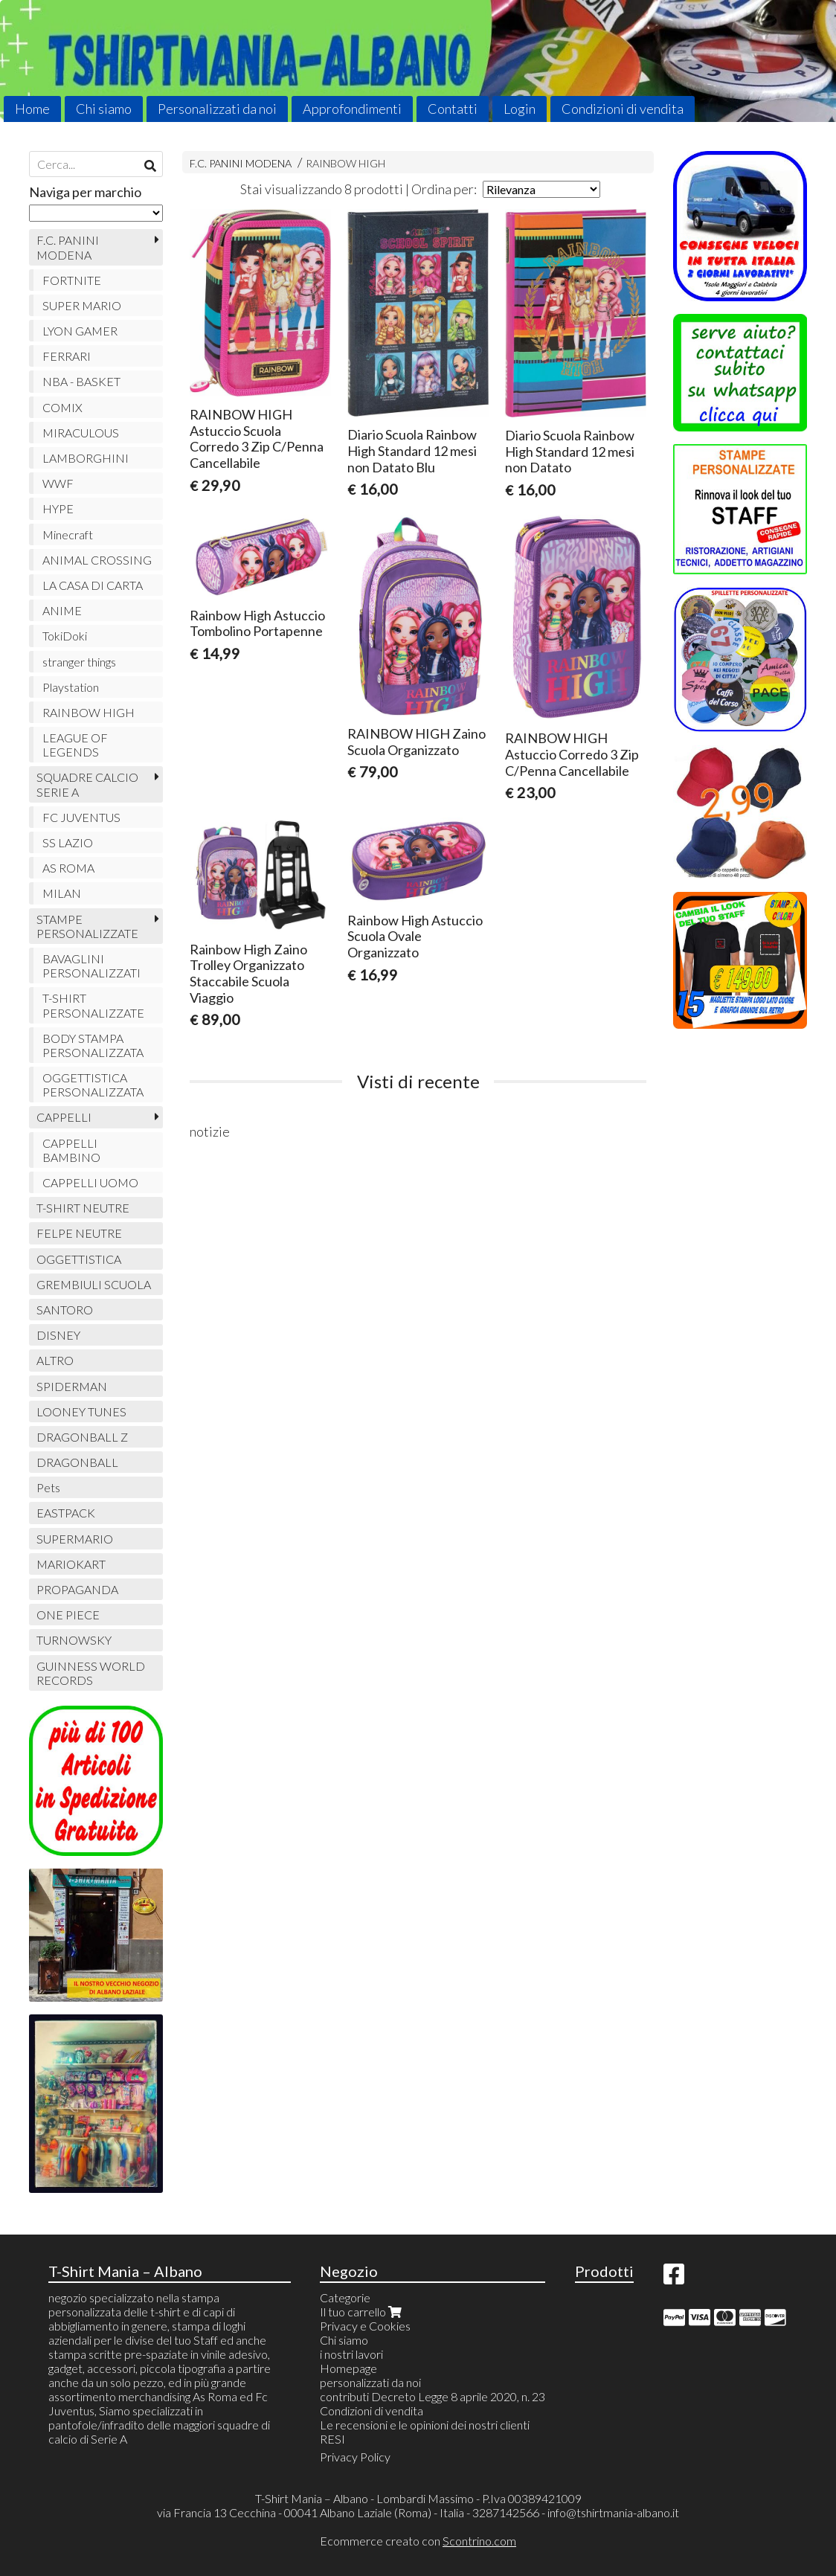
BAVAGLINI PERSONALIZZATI (91, 965)
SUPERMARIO (74, 1539)
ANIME (62, 610)
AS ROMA (68, 868)
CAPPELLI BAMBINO (71, 1150)
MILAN (61, 893)
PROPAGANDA (77, 1589)
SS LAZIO (67, 842)
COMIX (62, 407)
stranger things (79, 662)
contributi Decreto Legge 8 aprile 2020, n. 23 (432, 2396)
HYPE (58, 508)
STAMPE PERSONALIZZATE (87, 926)
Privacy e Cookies (365, 2326)
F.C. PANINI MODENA (241, 163)
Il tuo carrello (362, 2311)
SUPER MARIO (81, 305)
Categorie (345, 2297)
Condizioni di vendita (623, 108)
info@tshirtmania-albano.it (613, 2512)
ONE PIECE (68, 1614)
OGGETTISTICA (78, 1259)
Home (32, 108)
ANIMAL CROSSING (97, 560)
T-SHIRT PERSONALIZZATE (93, 1005)
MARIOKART (71, 1564)
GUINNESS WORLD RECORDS (90, 1673)
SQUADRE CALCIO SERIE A (87, 784)
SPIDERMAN (71, 1386)
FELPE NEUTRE (79, 1233)
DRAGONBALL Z (82, 1437)
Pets (48, 1487)
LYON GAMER (80, 331)
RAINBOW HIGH (345, 163)
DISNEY (58, 1335)
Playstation (70, 687)
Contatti (453, 108)
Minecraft (67, 534)
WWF (58, 483)
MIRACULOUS (80, 432)
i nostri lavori (351, 2354)
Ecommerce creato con (418, 2541)
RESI (332, 2439)
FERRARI (66, 356)
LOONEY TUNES (81, 1411)
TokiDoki (64, 636)
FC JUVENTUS (81, 817)
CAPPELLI (63, 1117)
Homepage (348, 2368)
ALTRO (55, 1360)
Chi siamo (104, 108)
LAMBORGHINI (85, 458)
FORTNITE (71, 280)
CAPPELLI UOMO (90, 1182)
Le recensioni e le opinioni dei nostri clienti (425, 2425)
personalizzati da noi (370, 2382)
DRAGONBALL (77, 1462)
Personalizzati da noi (217, 108)
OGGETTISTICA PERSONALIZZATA (93, 1084)
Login (520, 108)
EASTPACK (65, 1513)
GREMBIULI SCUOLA (93, 1284)
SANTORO (64, 1310)
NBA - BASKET (81, 381)
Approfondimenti (352, 108)
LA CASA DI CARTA (92, 585)
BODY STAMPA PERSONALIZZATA (93, 1045)
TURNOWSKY (74, 1640)
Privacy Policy (355, 2457)
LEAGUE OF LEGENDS (75, 744)
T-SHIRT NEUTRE (82, 1208)
